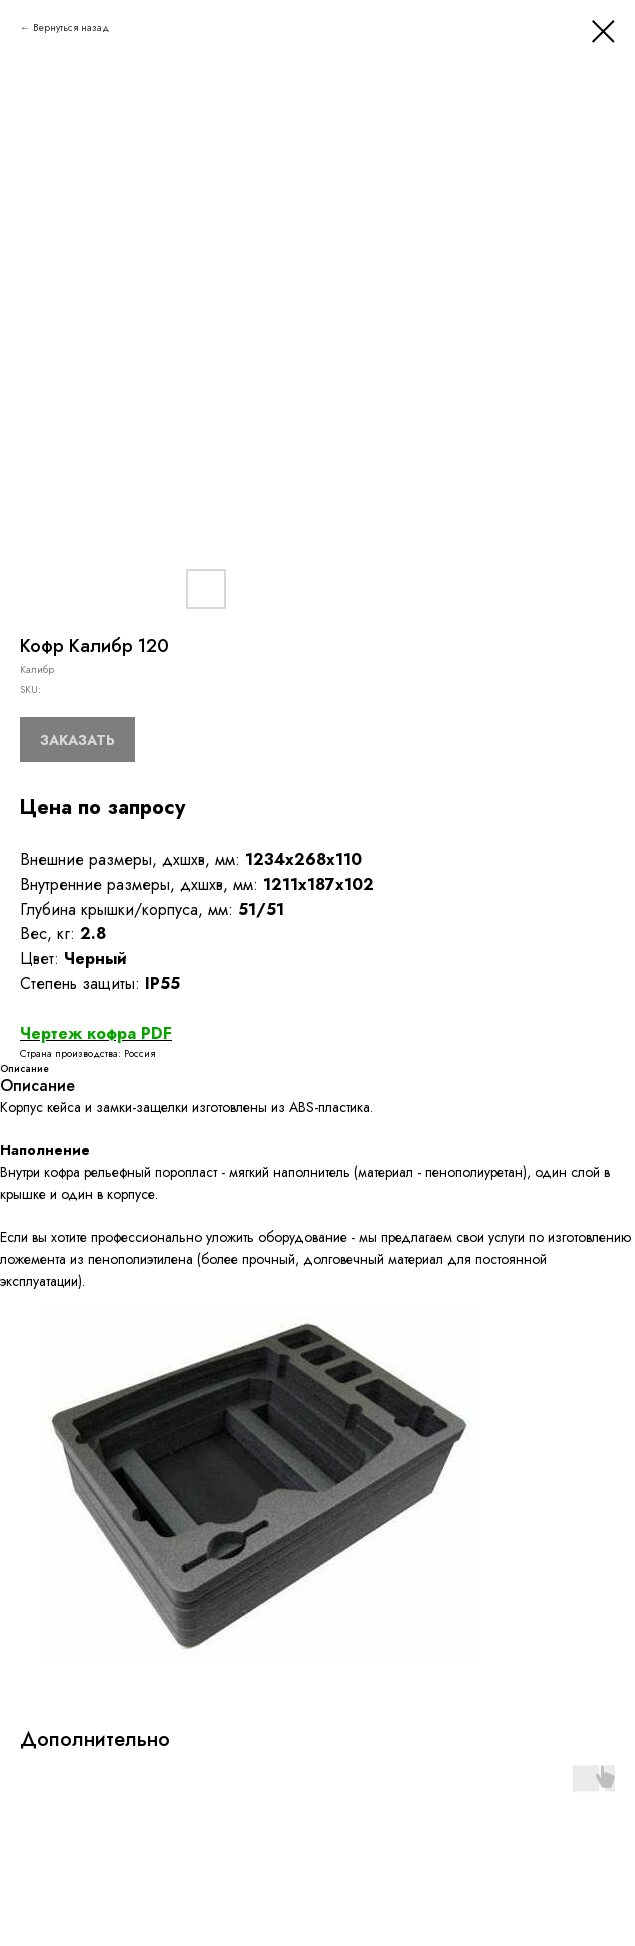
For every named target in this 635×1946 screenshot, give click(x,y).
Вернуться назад (71, 27)
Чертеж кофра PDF (96, 1033)
